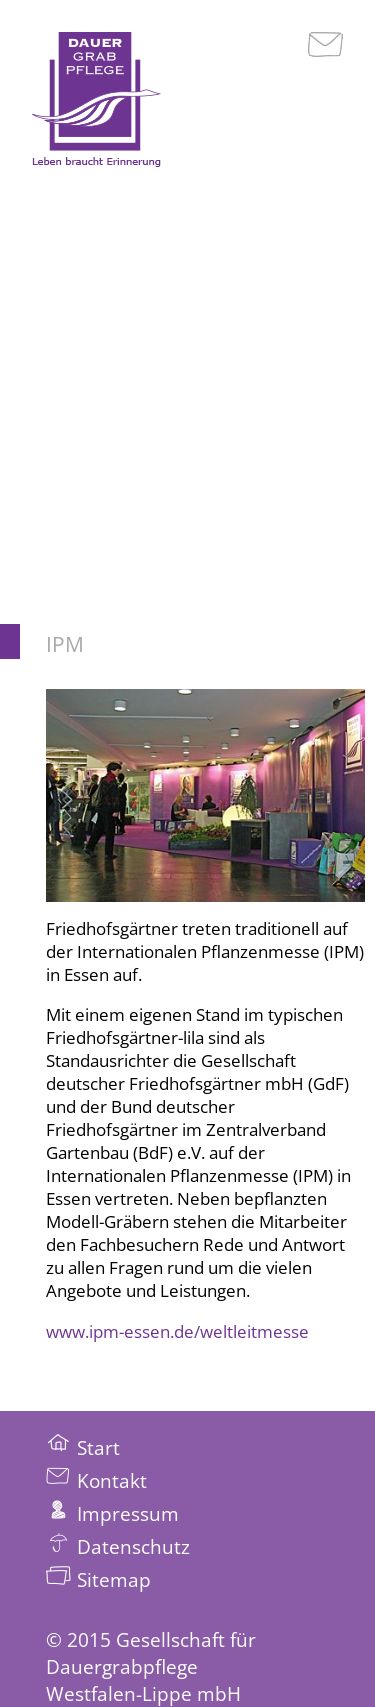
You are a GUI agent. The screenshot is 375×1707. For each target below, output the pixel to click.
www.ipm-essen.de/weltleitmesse (177, 1331)
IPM (65, 644)
